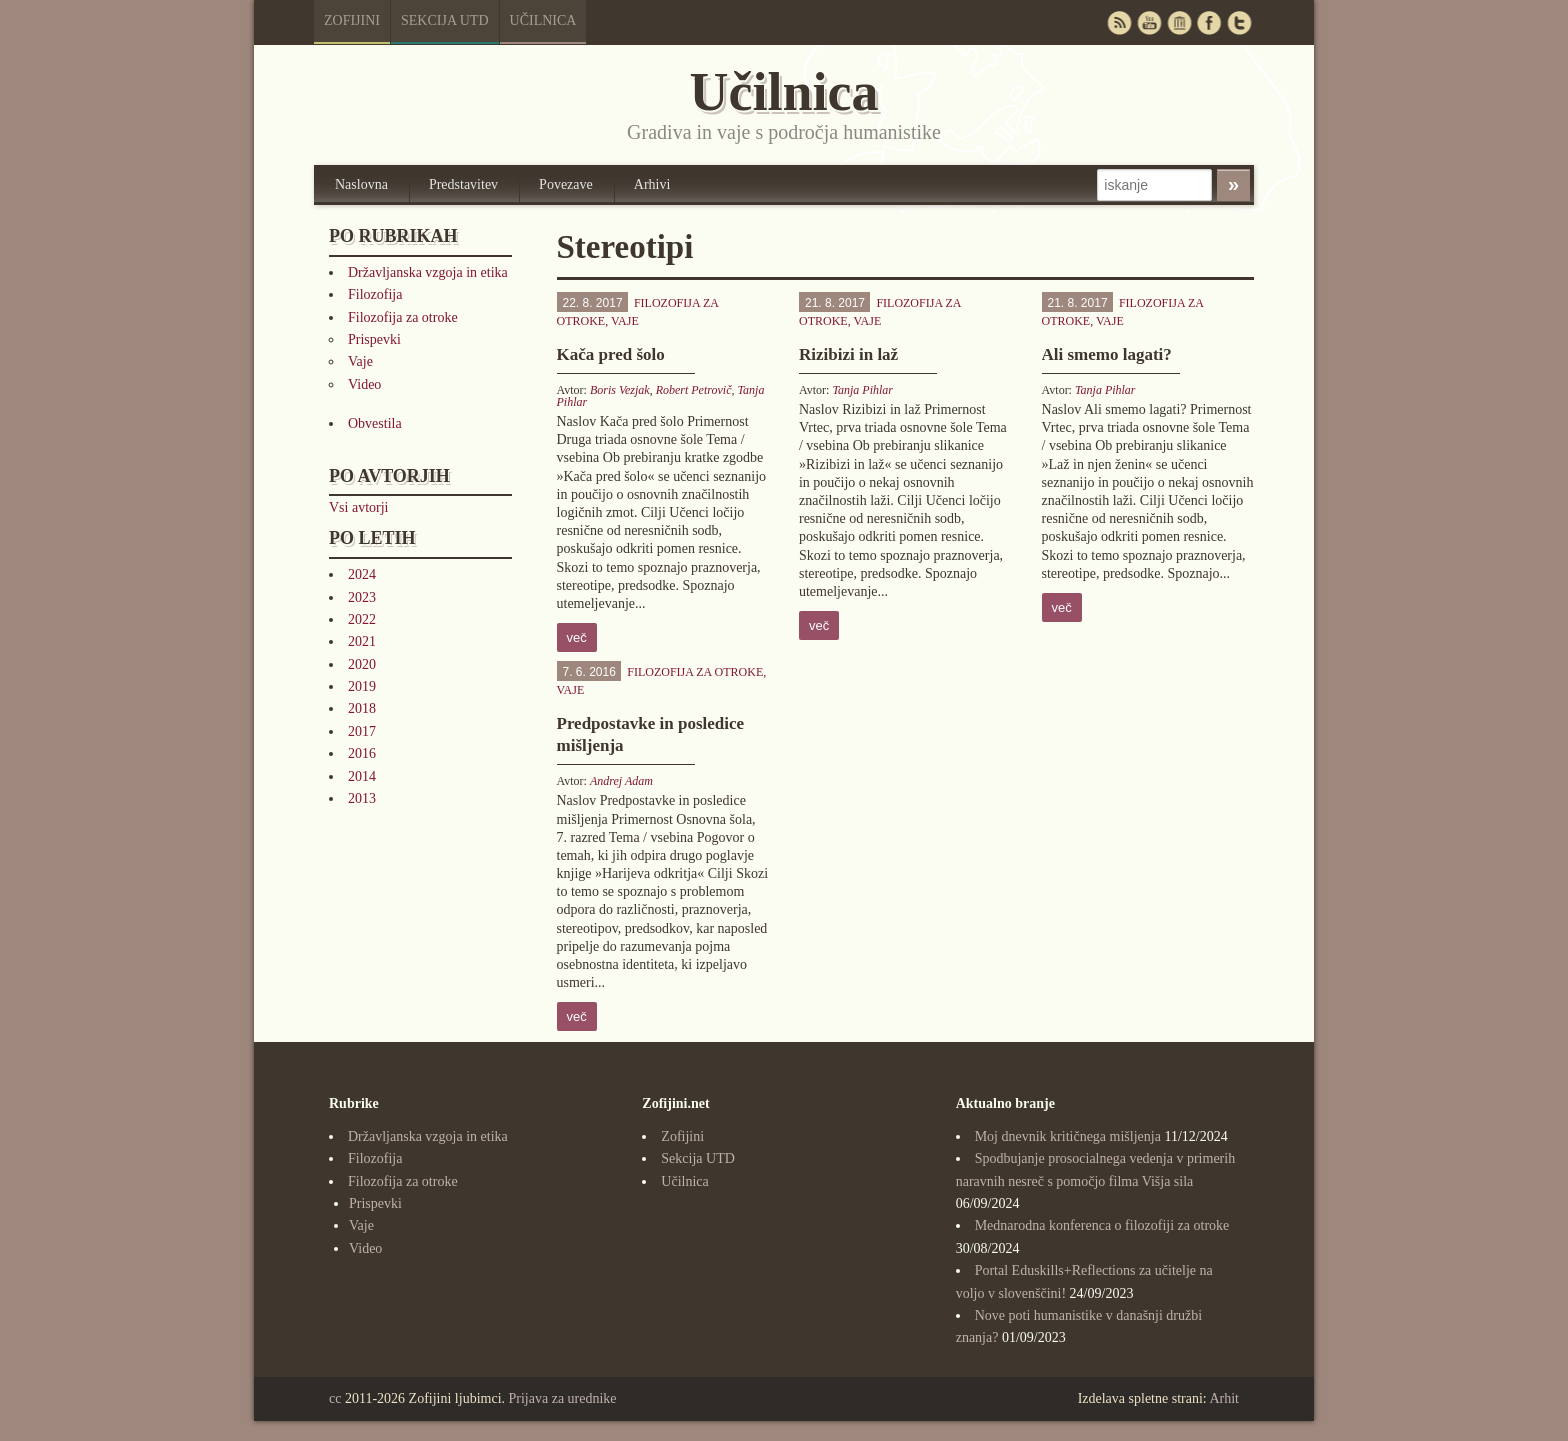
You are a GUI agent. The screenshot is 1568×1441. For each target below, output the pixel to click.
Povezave (566, 184)
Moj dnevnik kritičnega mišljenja (1068, 1136)
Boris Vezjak (620, 390)
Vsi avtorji (359, 507)
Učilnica (543, 20)
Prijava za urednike (563, 1398)
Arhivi (652, 184)
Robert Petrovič (694, 390)
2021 (362, 641)
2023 (362, 597)
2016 (362, 753)
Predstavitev (463, 184)
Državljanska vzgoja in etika (428, 272)
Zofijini (352, 20)
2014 (362, 776)
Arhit (1224, 1398)
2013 (362, 798)
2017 (362, 731)
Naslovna (361, 184)
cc (335, 1398)
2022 (362, 619)
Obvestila (375, 423)
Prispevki (374, 339)
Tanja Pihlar (862, 390)
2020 (362, 664)
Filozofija (375, 294)
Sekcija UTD (445, 20)
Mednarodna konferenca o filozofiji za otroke (1102, 1225)
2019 (362, 686)
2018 (362, 708)
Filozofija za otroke (403, 317)
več (577, 637)
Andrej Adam (621, 781)
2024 (362, 574)
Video (364, 384)
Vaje (360, 361)
